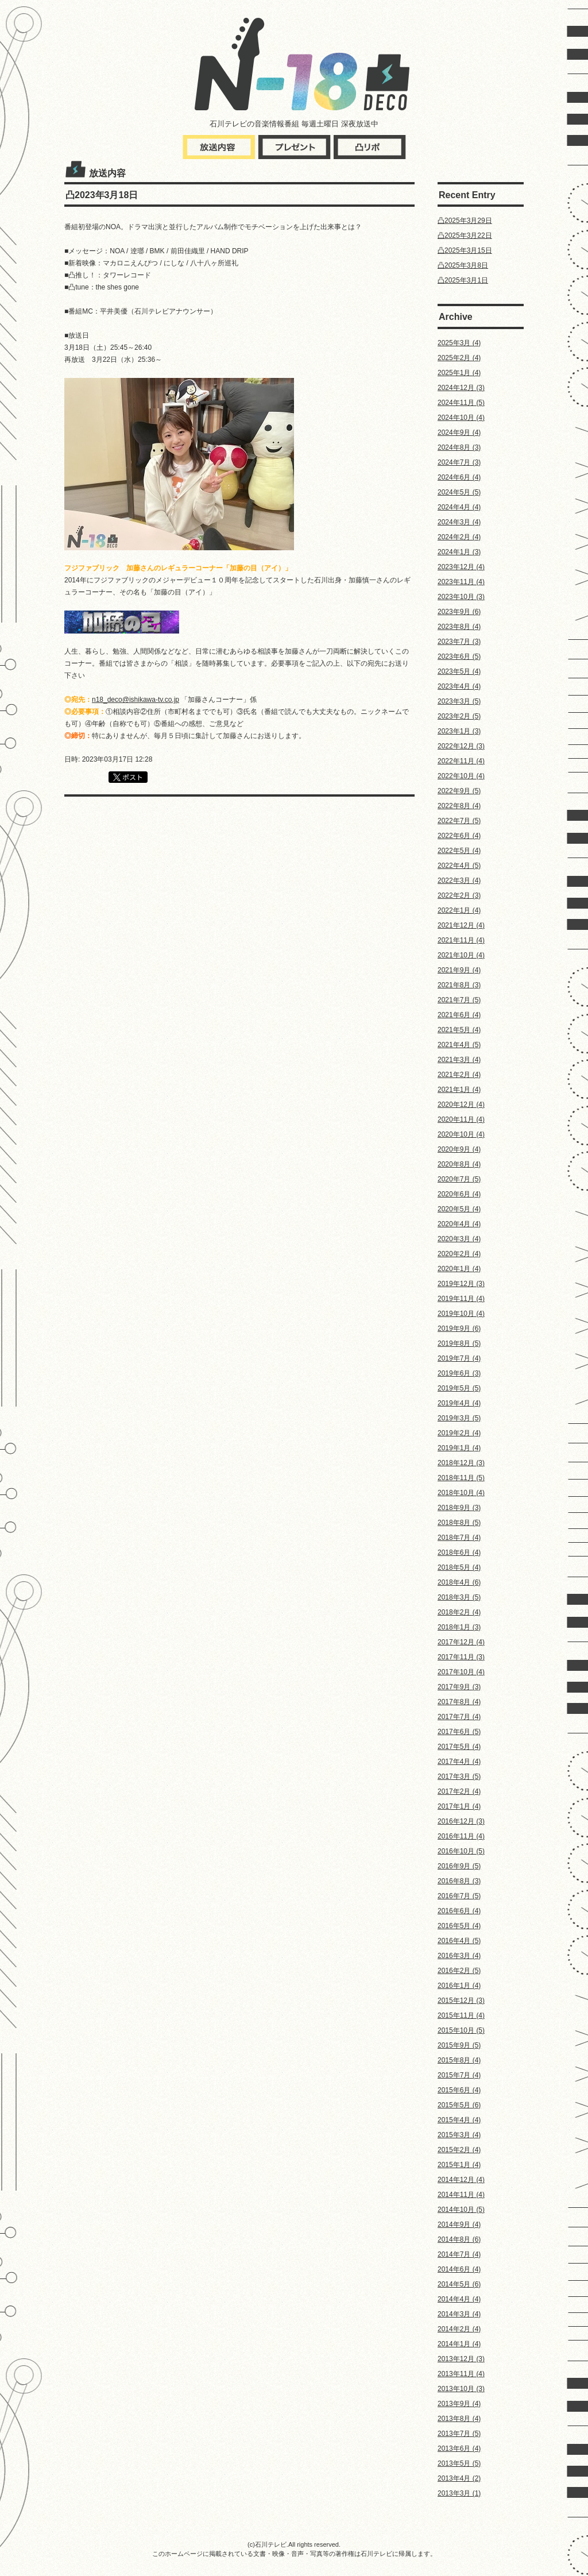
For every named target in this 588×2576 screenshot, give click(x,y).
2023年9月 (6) (459, 612)
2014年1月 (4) (459, 2344)
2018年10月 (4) (461, 1493)
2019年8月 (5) (459, 1343)
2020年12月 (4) (461, 1104)
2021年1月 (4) (459, 1090)
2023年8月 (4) (459, 627)
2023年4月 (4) (459, 686)
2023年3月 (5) (459, 701)
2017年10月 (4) (461, 1672)
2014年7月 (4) (459, 2254)
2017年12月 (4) (461, 1642)
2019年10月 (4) (461, 1314)
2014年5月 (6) (459, 2284)
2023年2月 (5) (459, 716)
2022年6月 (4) (459, 836)
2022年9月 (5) (459, 791)
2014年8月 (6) (459, 2239)
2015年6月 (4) (459, 2090)
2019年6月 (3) (459, 1373)
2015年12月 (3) (461, 2000)
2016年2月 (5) (459, 1971)
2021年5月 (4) (459, 1030)
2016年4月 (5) (459, 1941)
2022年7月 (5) (459, 821)
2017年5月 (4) (459, 1747)
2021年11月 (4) (461, 940)
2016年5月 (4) (459, 1926)
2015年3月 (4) (459, 2135)
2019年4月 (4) (459, 1403)
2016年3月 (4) (459, 1956)
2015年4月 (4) (459, 2120)
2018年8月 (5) (459, 1523)
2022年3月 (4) (459, 880)
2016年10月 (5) (461, 1851)
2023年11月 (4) (461, 582)
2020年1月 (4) (459, 1269)
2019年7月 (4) (459, 1358)
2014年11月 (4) (461, 2195)
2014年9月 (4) (459, 2224)
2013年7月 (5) (459, 2434)
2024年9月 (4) (459, 432)
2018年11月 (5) (461, 1478)
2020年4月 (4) (459, 1224)
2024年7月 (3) (459, 462)
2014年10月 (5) (461, 2210)
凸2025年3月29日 (465, 221)
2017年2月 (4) (459, 1791)
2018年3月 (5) (459, 1597)
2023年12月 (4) (461, 567)
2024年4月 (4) (459, 507)
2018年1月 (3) (459, 1627)
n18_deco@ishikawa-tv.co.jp (135, 700)
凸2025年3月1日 (463, 280)
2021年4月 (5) (459, 1045)
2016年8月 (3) (459, 1881)
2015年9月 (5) (459, 2045)
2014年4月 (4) (459, 2299)
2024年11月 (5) (461, 403)
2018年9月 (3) (459, 1508)
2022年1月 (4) (459, 910)
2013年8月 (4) (459, 2419)
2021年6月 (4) (459, 1015)
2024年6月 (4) (459, 477)
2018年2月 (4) (459, 1612)
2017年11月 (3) (461, 1657)
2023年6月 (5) (459, 656)
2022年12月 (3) (461, 746)
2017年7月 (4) (459, 1717)
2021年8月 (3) (459, 985)
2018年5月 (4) (459, 1567)
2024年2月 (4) (459, 537)
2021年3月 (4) (459, 1060)
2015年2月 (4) (459, 2150)
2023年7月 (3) (459, 642)
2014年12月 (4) (461, 2180)
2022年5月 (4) (459, 851)
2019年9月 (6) (459, 1328)
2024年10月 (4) (461, 418)
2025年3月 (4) (459, 343)
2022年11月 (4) (461, 761)
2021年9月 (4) (459, 970)
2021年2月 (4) (459, 1075)
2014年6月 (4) (459, 2269)
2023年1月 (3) (459, 731)
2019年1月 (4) (459, 1448)
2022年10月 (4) (461, 776)
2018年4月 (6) (459, 1582)
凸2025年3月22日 (465, 235)
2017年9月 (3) (459, 1687)
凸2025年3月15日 (465, 250)
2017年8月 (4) (459, 1702)
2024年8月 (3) (459, 447)
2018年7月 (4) (459, 1538)
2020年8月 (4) (459, 1164)
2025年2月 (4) (459, 358)
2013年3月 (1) (459, 2493)
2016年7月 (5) (459, 1896)
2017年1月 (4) (459, 1806)
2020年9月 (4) (459, 1149)
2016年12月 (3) (461, 1821)
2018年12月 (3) (461, 1463)
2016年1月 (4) (459, 1986)
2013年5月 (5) (459, 2463)
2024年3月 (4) (459, 522)
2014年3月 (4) (459, 2314)
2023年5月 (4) (459, 671)
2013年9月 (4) (459, 2404)
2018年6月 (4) (459, 1552)
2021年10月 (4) (461, 955)
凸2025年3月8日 (463, 265)
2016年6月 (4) (459, 1911)
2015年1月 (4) (459, 2165)
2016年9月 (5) (459, 1866)
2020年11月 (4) (461, 1119)
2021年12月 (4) (461, 925)
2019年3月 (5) (459, 1418)
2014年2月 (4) (459, 2329)
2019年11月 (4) (461, 1299)
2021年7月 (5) (459, 1000)
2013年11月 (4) (461, 2374)
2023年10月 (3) (461, 597)
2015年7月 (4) (459, 2075)
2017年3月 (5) (459, 1776)
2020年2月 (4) (459, 1254)
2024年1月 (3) (459, 552)
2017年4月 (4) (459, 1762)
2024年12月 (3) (461, 388)
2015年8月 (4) (459, 2060)
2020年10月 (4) (461, 1134)
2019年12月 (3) (461, 1284)
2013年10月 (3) (461, 2389)
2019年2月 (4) (459, 1433)
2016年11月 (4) (461, 1836)
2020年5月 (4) (459, 1209)
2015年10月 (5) (461, 2030)
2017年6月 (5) (459, 1732)
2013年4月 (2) (459, 2478)
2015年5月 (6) (459, 2105)
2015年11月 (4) (461, 2015)
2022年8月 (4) (459, 806)
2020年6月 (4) (459, 1194)
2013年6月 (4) (459, 2448)
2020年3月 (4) (459, 1239)
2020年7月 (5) (459, 1179)
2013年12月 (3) (461, 2359)
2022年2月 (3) (459, 895)
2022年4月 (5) (459, 866)
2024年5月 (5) (459, 492)
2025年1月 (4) (459, 373)
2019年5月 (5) (459, 1388)
